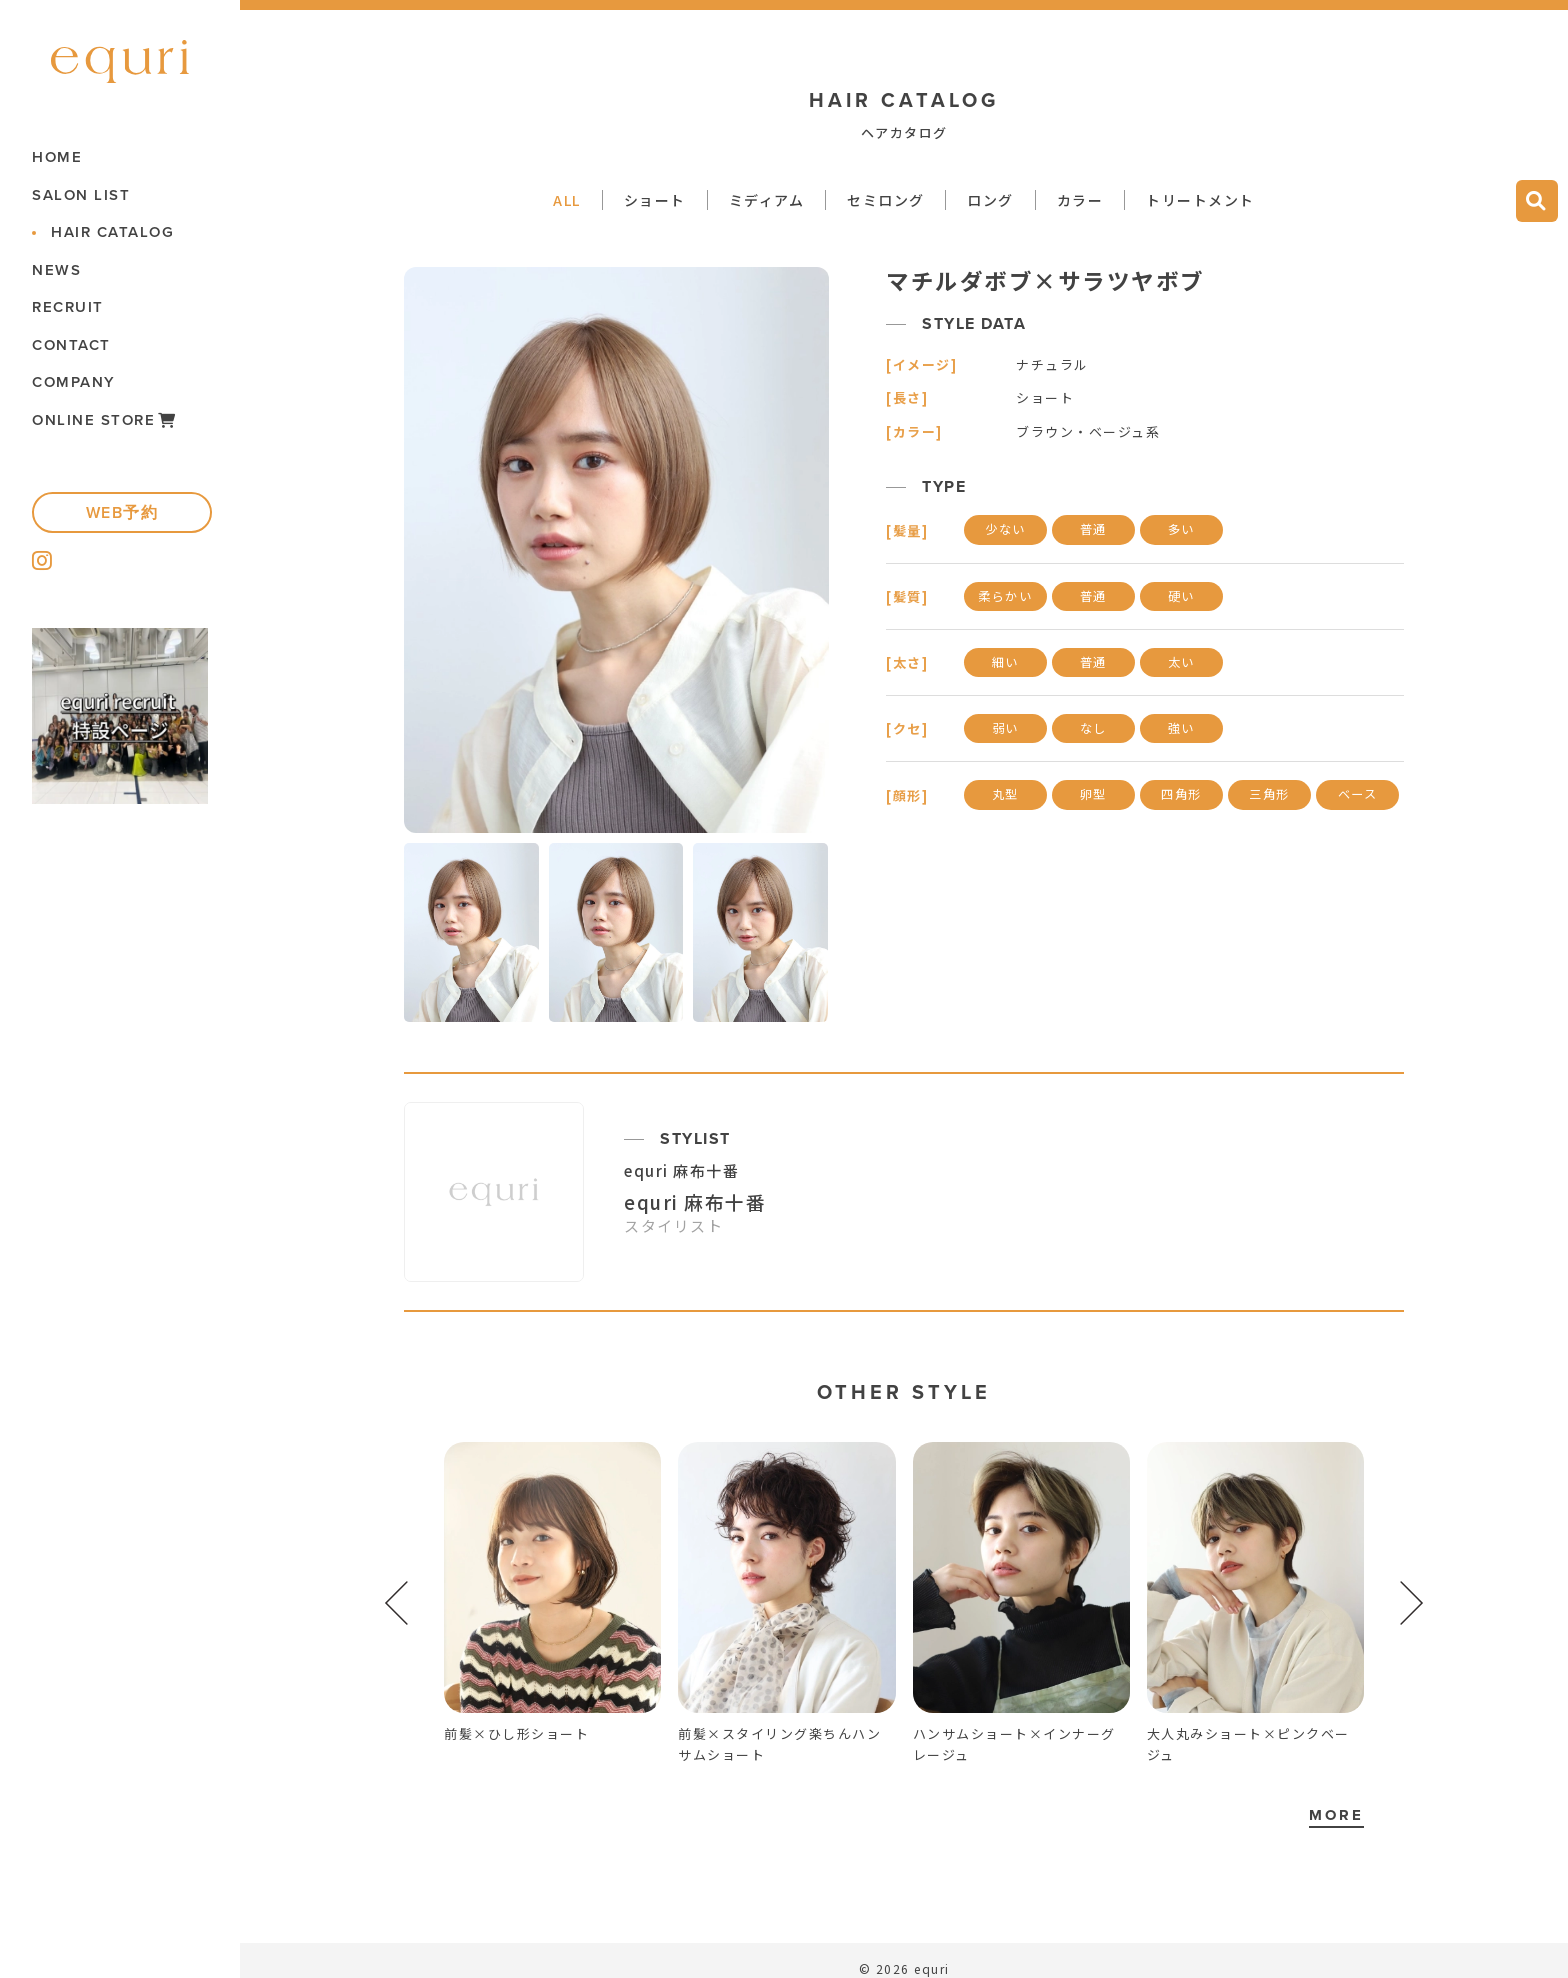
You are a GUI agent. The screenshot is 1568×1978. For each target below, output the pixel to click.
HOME (57, 157)
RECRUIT (68, 307)
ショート (655, 200)
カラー (1080, 200)
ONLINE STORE (104, 420)
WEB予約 (122, 512)
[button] (1412, 1603)
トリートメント (1200, 200)
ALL (567, 200)
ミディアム (767, 200)
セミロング (886, 200)
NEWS (56, 270)
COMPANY (74, 382)
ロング (990, 200)
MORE (1336, 1815)
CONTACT (71, 345)
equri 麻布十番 (681, 1170)
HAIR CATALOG (112, 232)
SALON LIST (81, 195)
